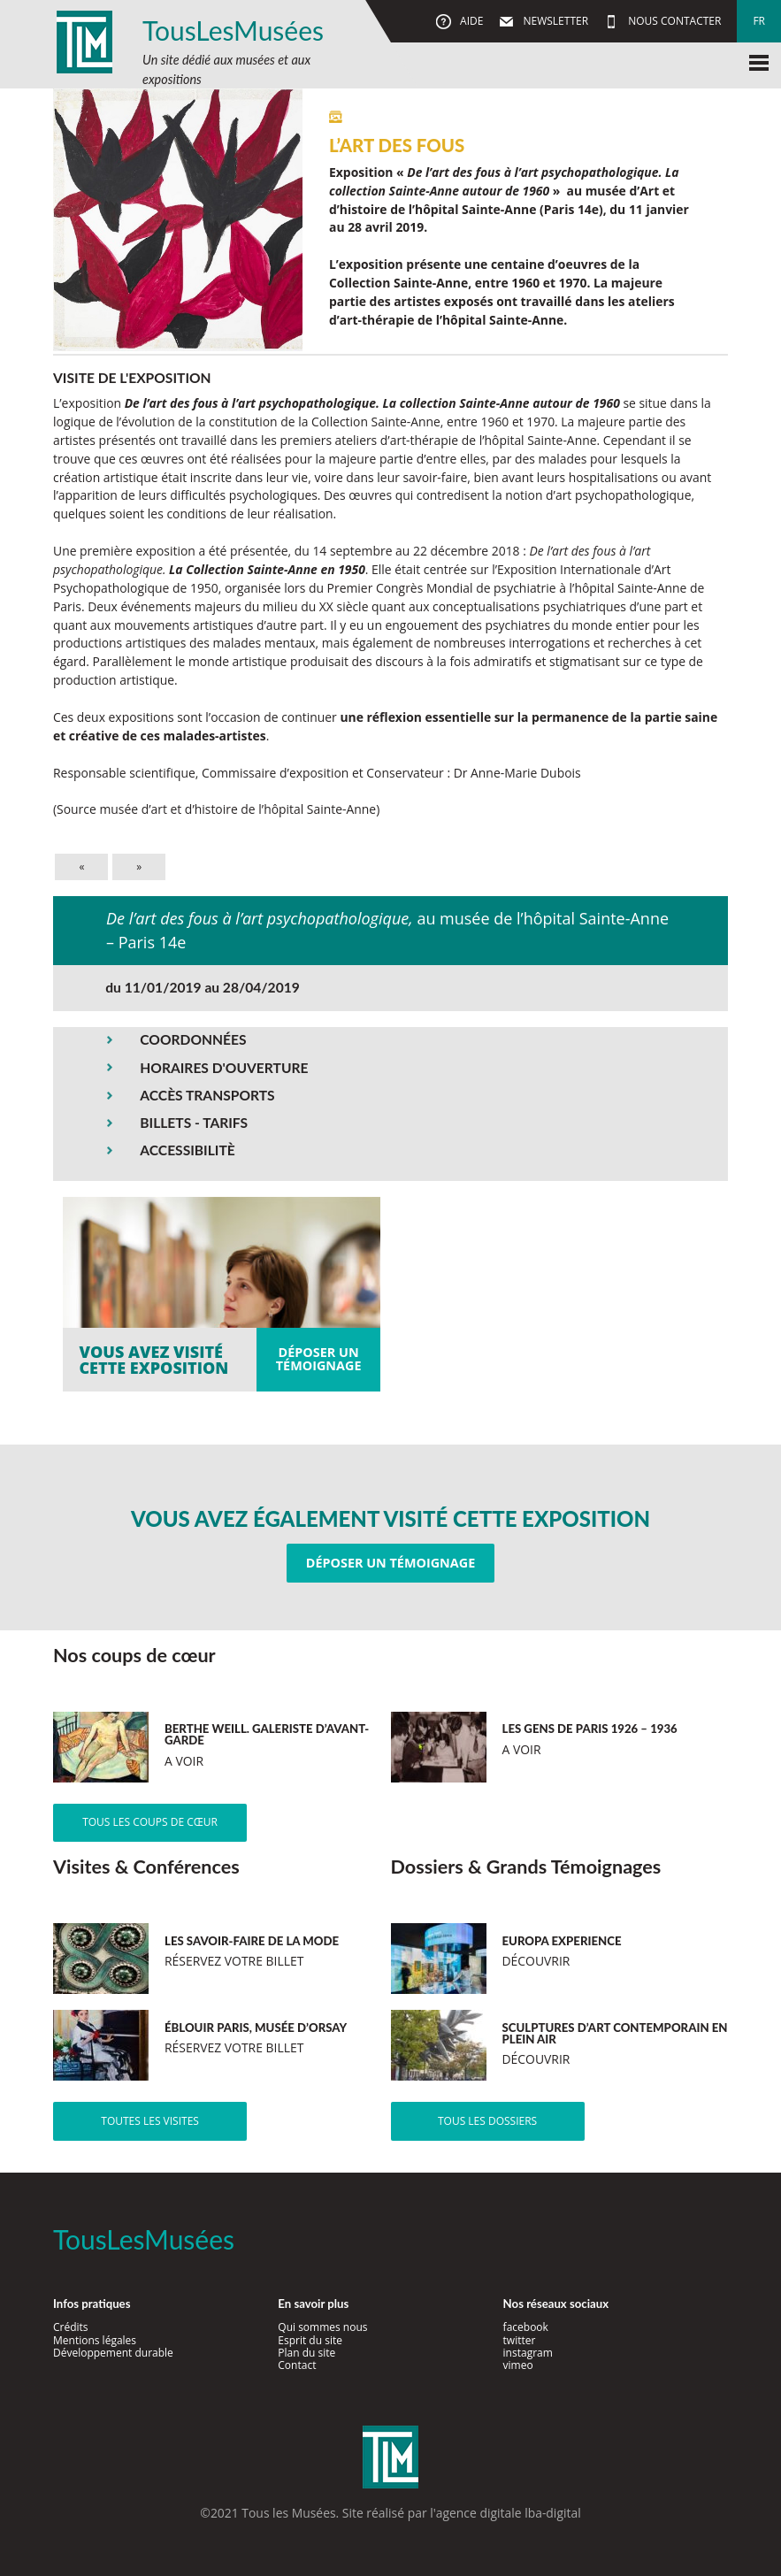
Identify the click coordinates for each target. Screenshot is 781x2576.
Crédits (70, 2326)
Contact (297, 2365)
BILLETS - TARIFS (194, 1123)
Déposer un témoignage (390, 1562)
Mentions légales (94, 2340)
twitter (519, 2340)
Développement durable (113, 2352)
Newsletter (554, 20)
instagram (528, 2352)
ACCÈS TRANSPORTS (207, 1095)
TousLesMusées (233, 30)
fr (759, 20)
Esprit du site (310, 2340)
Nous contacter (673, 20)
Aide (470, 20)
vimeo (518, 2365)
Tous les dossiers (487, 2120)
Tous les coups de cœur (150, 1821)
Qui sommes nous (322, 2326)
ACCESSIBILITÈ (187, 1150)
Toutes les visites (150, 2120)
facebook (525, 2326)
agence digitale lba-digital (508, 2512)
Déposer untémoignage (319, 1358)
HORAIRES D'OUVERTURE (224, 1068)
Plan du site (306, 2352)
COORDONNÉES (193, 1039)
